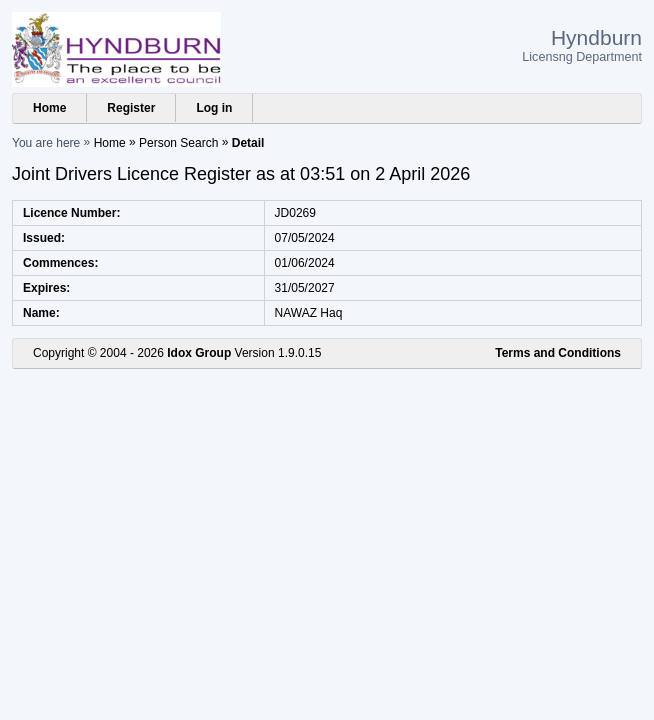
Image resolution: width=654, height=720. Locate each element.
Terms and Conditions (558, 353)
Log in (214, 108)
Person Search (178, 143)
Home (49, 108)
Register (131, 108)
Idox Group (199, 353)
